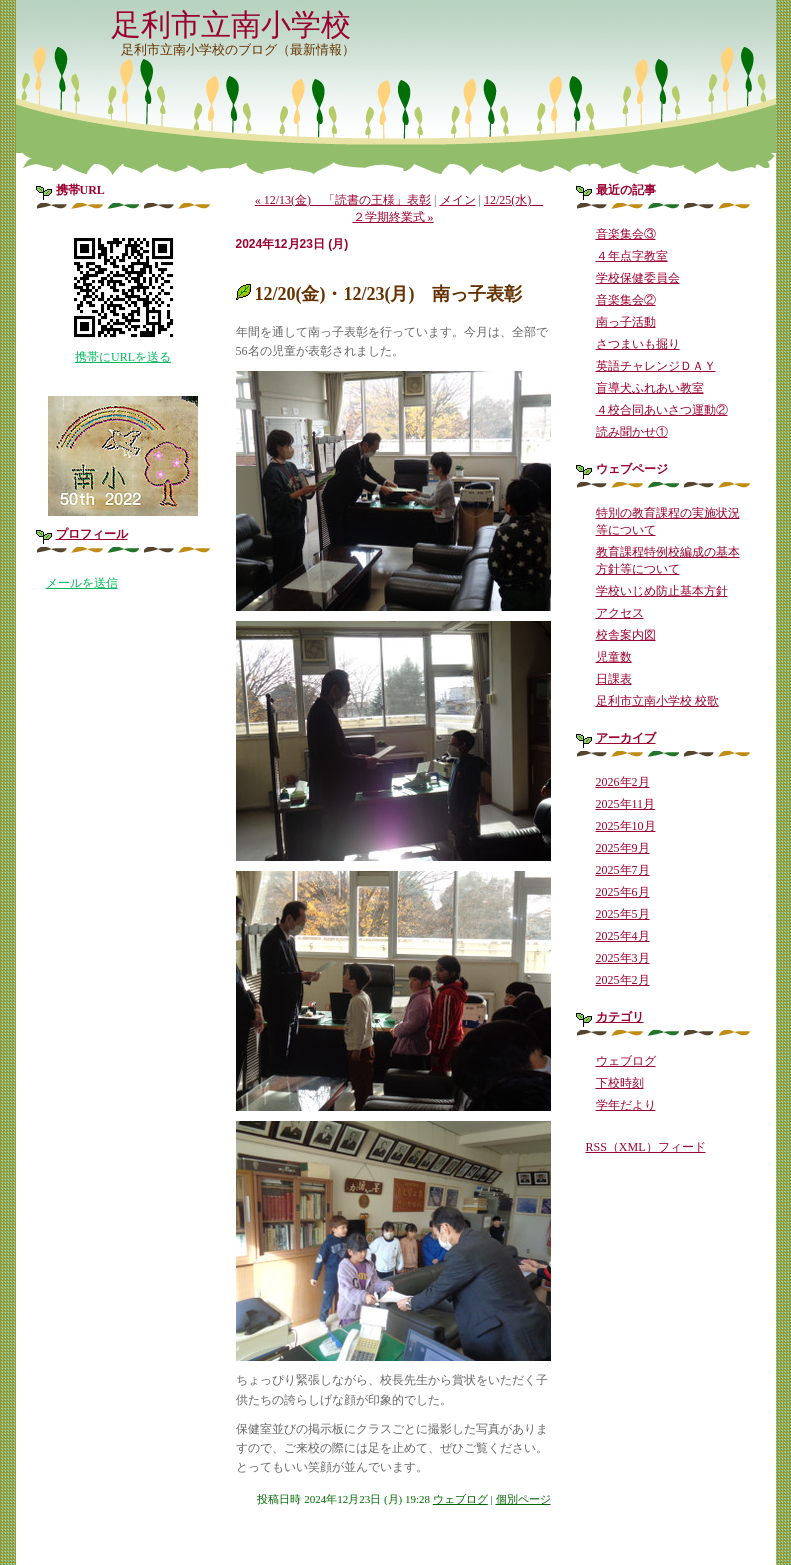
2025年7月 (623, 870)
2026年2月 (623, 782)
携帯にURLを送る (123, 357)
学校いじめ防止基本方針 (662, 591)
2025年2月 (623, 980)
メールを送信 (82, 583)
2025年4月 (623, 936)
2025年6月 (623, 892)
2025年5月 (623, 914)
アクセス (620, 613)
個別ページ (523, 1499)
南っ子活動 (626, 322)
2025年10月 (626, 826)
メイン (458, 200)
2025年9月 (623, 848)
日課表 (614, 679)
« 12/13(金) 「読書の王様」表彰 (343, 200)
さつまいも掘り (638, 344)
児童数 (614, 657)
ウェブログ (460, 1499)
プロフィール (92, 534)
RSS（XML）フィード (646, 1147)
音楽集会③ (626, 234)
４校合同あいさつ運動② (662, 410)
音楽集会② (626, 300)
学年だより (626, 1105)
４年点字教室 (632, 256)
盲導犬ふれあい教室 (650, 388)
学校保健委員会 (638, 278)
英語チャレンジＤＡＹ (656, 366)
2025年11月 (626, 804)
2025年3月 (623, 958)
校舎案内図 (626, 635)
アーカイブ (626, 738)
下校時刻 (620, 1083)
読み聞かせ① (632, 432)
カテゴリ (620, 1017)
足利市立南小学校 (231, 24)
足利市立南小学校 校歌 (657, 701)
